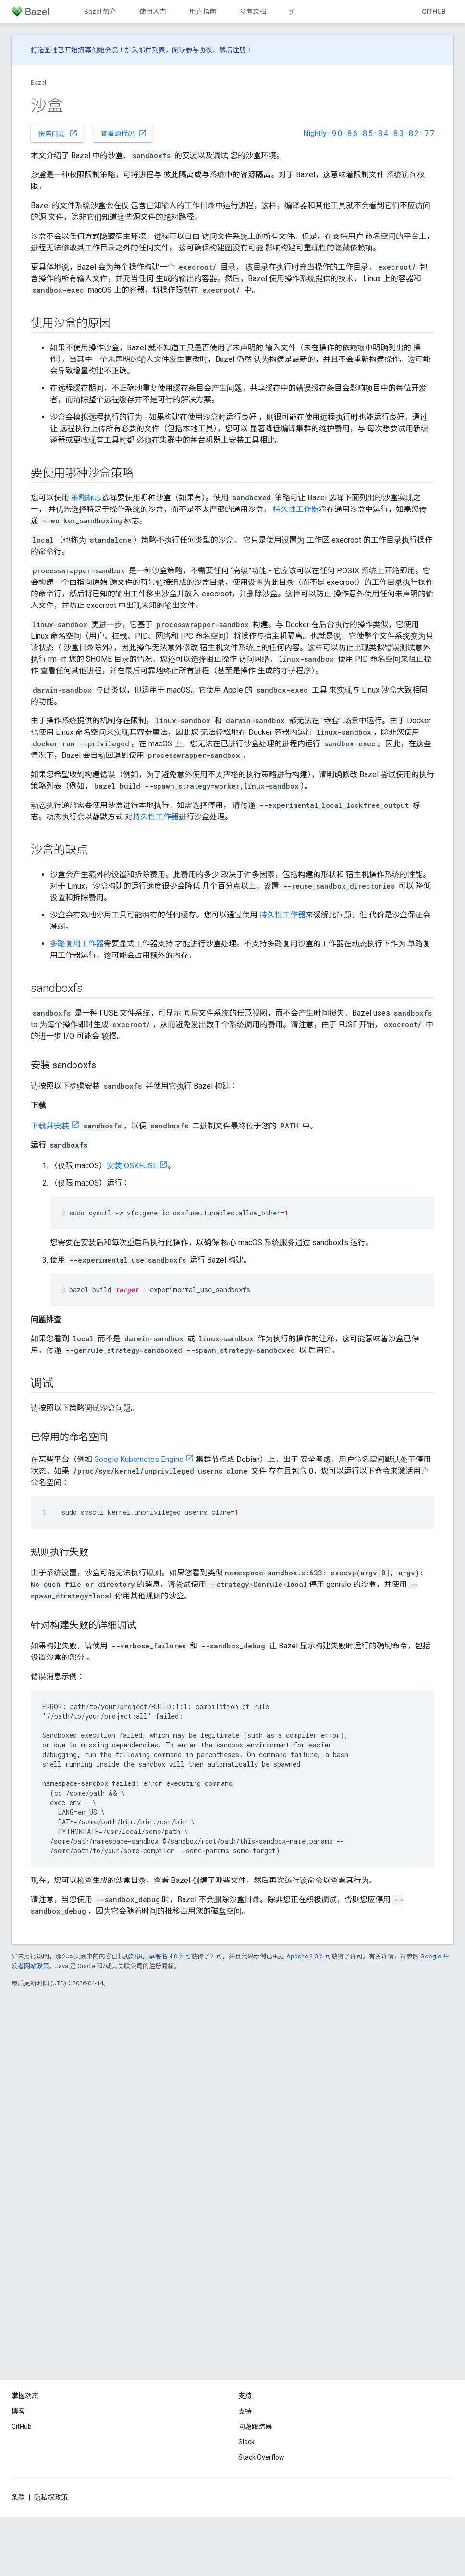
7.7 (429, 133)
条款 (18, 2497)
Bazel (38, 82)
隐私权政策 (51, 2497)
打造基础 (44, 50)
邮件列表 (151, 50)
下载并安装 (50, 1125)
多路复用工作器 (77, 943)
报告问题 (58, 133)
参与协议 (198, 50)
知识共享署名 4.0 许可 (160, 1956)
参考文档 (252, 11)
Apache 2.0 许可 (308, 1956)
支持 (245, 2411)
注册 (239, 50)
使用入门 (152, 11)
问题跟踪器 (255, 2426)
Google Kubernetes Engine (139, 1459)
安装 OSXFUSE (132, 1165)
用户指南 (202, 11)
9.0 (337, 133)
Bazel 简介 (100, 11)
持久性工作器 (296, 509)
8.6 (352, 133)
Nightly (315, 133)
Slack (246, 2442)
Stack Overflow (261, 2457)
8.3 (398, 133)
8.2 (414, 133)
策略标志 (86, 497)
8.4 (383, 133)
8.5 (368, 133)
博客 (18, 2411)
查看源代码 (124, 133)
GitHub (434, 11)
